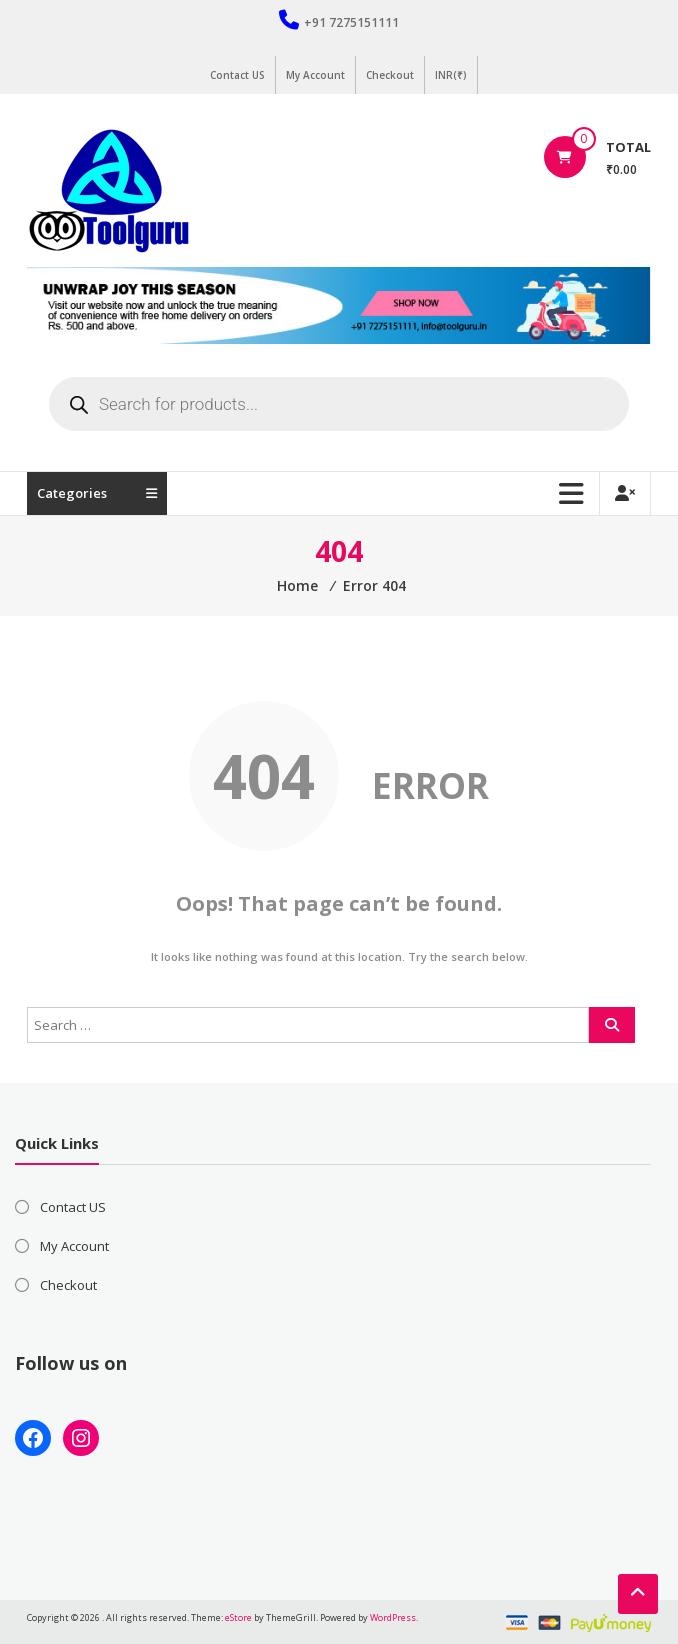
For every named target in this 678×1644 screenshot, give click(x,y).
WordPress (393, 1617)
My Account (315, 75)
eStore (238, 1617)
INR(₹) (451, 75)
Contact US (237, 75)
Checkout (390, 75)
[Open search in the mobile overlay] (339, 404)
